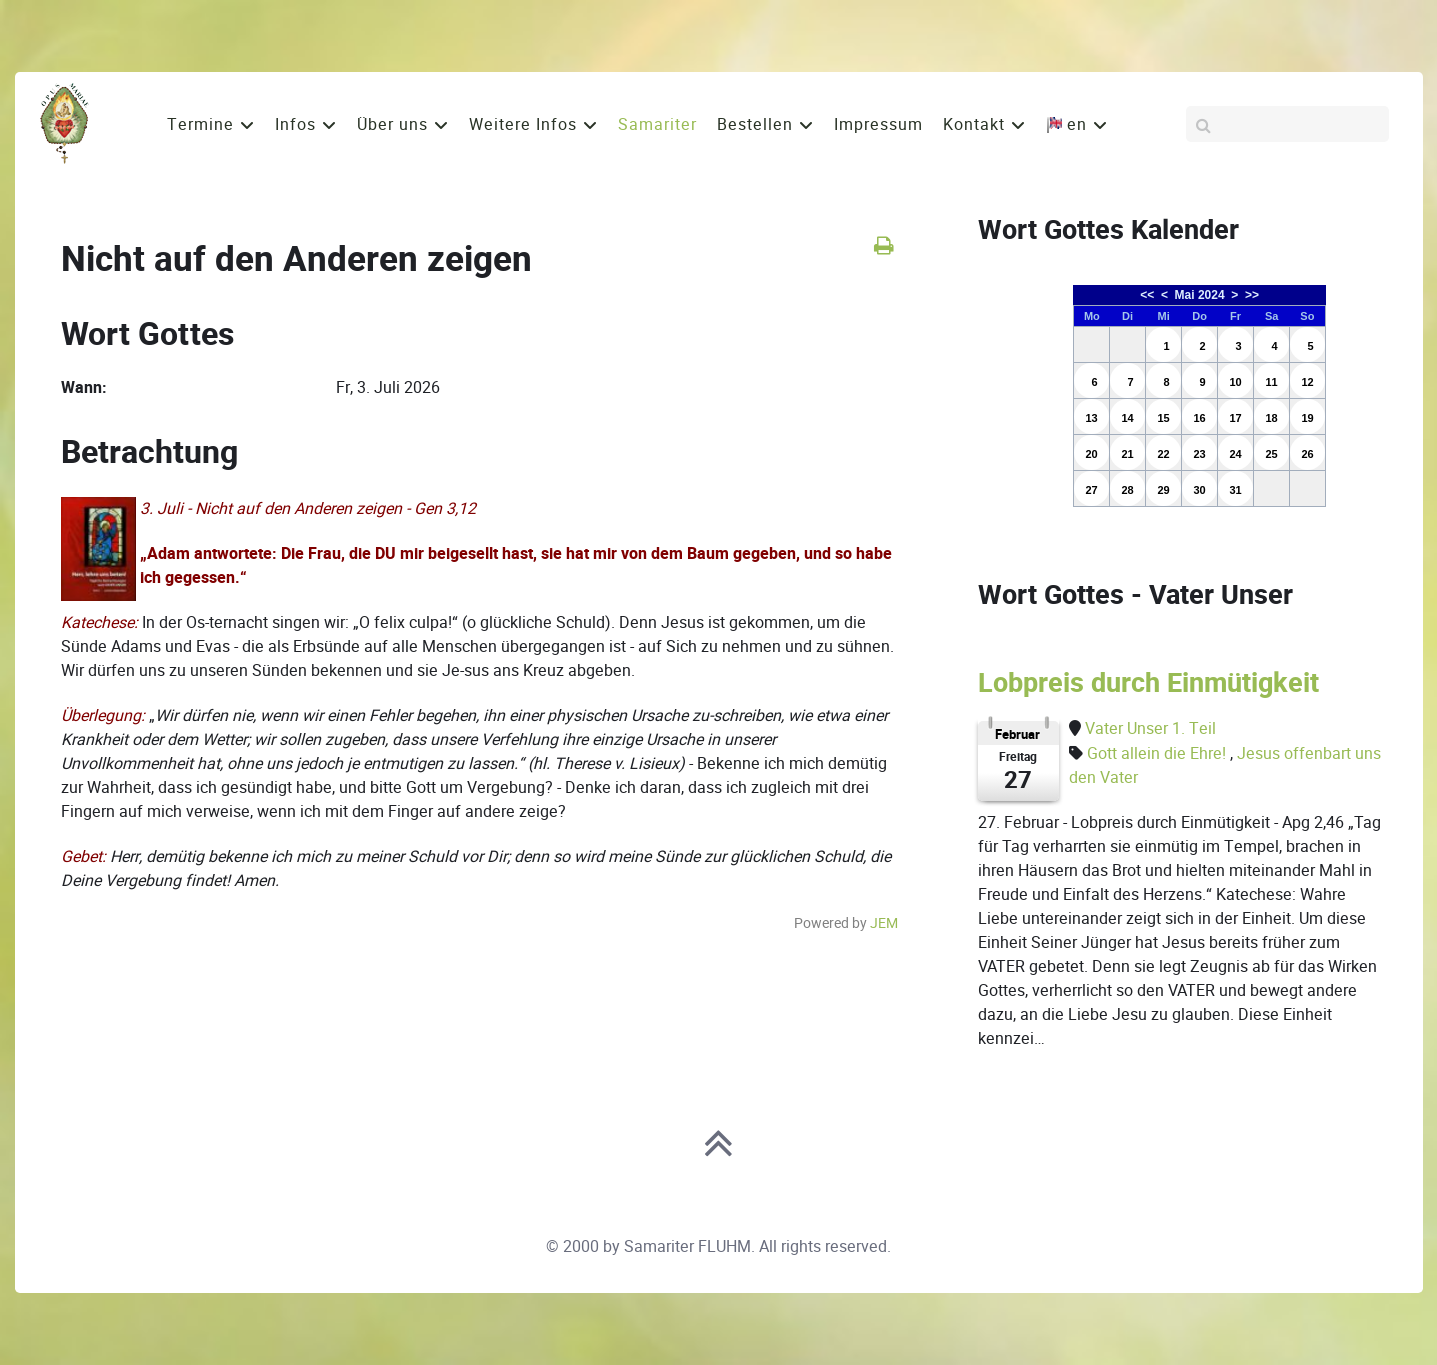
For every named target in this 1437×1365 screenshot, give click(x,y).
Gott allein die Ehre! (1158, 753)
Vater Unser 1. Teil (1150, 728)
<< (1147, 295)
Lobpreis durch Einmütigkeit (1148, 683)
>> (1252, 295)
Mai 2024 (1200, 295)
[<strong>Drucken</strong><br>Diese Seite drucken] (883, 245)
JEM (884, 923)
